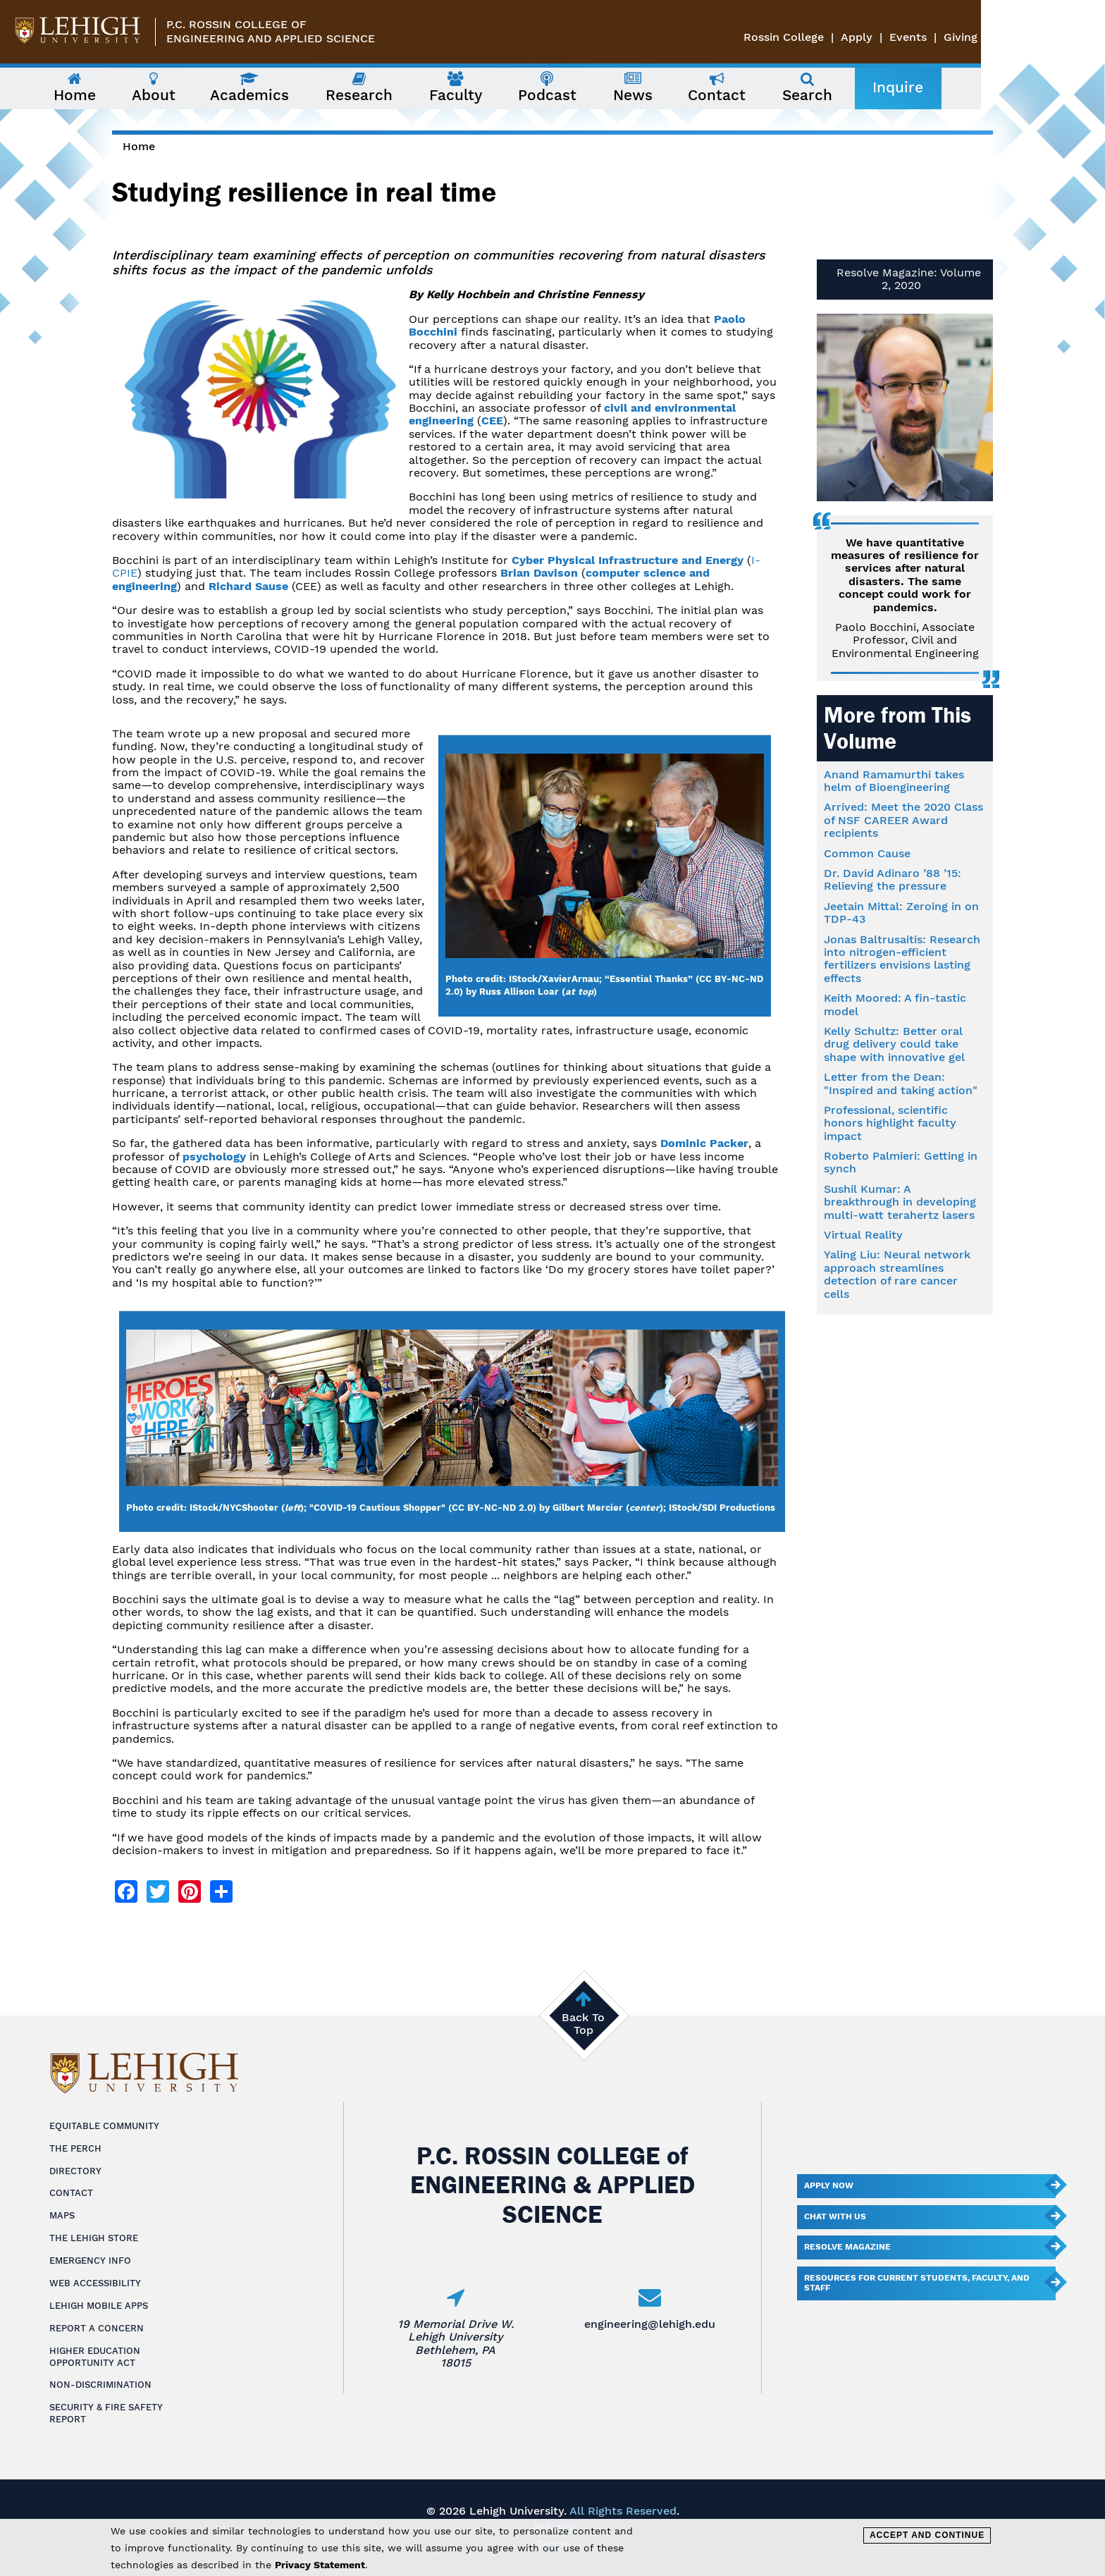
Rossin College (908, 37)
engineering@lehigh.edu (649, 2324)
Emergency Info (90, 2260)
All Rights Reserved (623, 2510)
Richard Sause (248, 586)
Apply (980, 37)
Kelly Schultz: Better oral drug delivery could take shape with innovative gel (894, 1044)
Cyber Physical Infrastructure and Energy (627, 560)
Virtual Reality (863, 1234)
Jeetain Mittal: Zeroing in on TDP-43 (901, 913)
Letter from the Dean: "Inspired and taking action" (900, 1083)
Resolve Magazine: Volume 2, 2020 (909, 279)
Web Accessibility (95, 2283)
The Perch (75, 2148)
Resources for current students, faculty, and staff (917, 2283)
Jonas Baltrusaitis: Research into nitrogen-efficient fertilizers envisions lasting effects (902, 959)
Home (139, 146)
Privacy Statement (320, 2564)
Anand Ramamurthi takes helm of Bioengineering (894, 781)
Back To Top (583, 2024)
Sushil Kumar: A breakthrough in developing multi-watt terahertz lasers (900, 1202)
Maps (62, 2215)
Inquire (959, 87)
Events (1032, 37)
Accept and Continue (927, 2535)
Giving (1084, 37)
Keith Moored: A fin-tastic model (895, 1004)
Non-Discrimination (100, 2384)
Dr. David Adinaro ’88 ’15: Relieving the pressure (892, 879)
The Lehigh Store (93, 2238)
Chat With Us (835, 2216)
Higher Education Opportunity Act (94, 2356)
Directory (75, 2171)
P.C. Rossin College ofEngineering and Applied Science (270, 31)
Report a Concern (96, 2328)
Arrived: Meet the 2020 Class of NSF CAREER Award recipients (903, 820)
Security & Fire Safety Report (106, 2413)
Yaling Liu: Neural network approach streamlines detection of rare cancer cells (897, 1274)
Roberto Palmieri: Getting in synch (900, 1162)
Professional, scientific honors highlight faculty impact (890, 1123)
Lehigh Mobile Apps (98, 2305)
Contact (71, 2193)
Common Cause (867, 853)
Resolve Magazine (847, 2247)
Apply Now (828, 2185)
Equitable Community (104, 2126)
